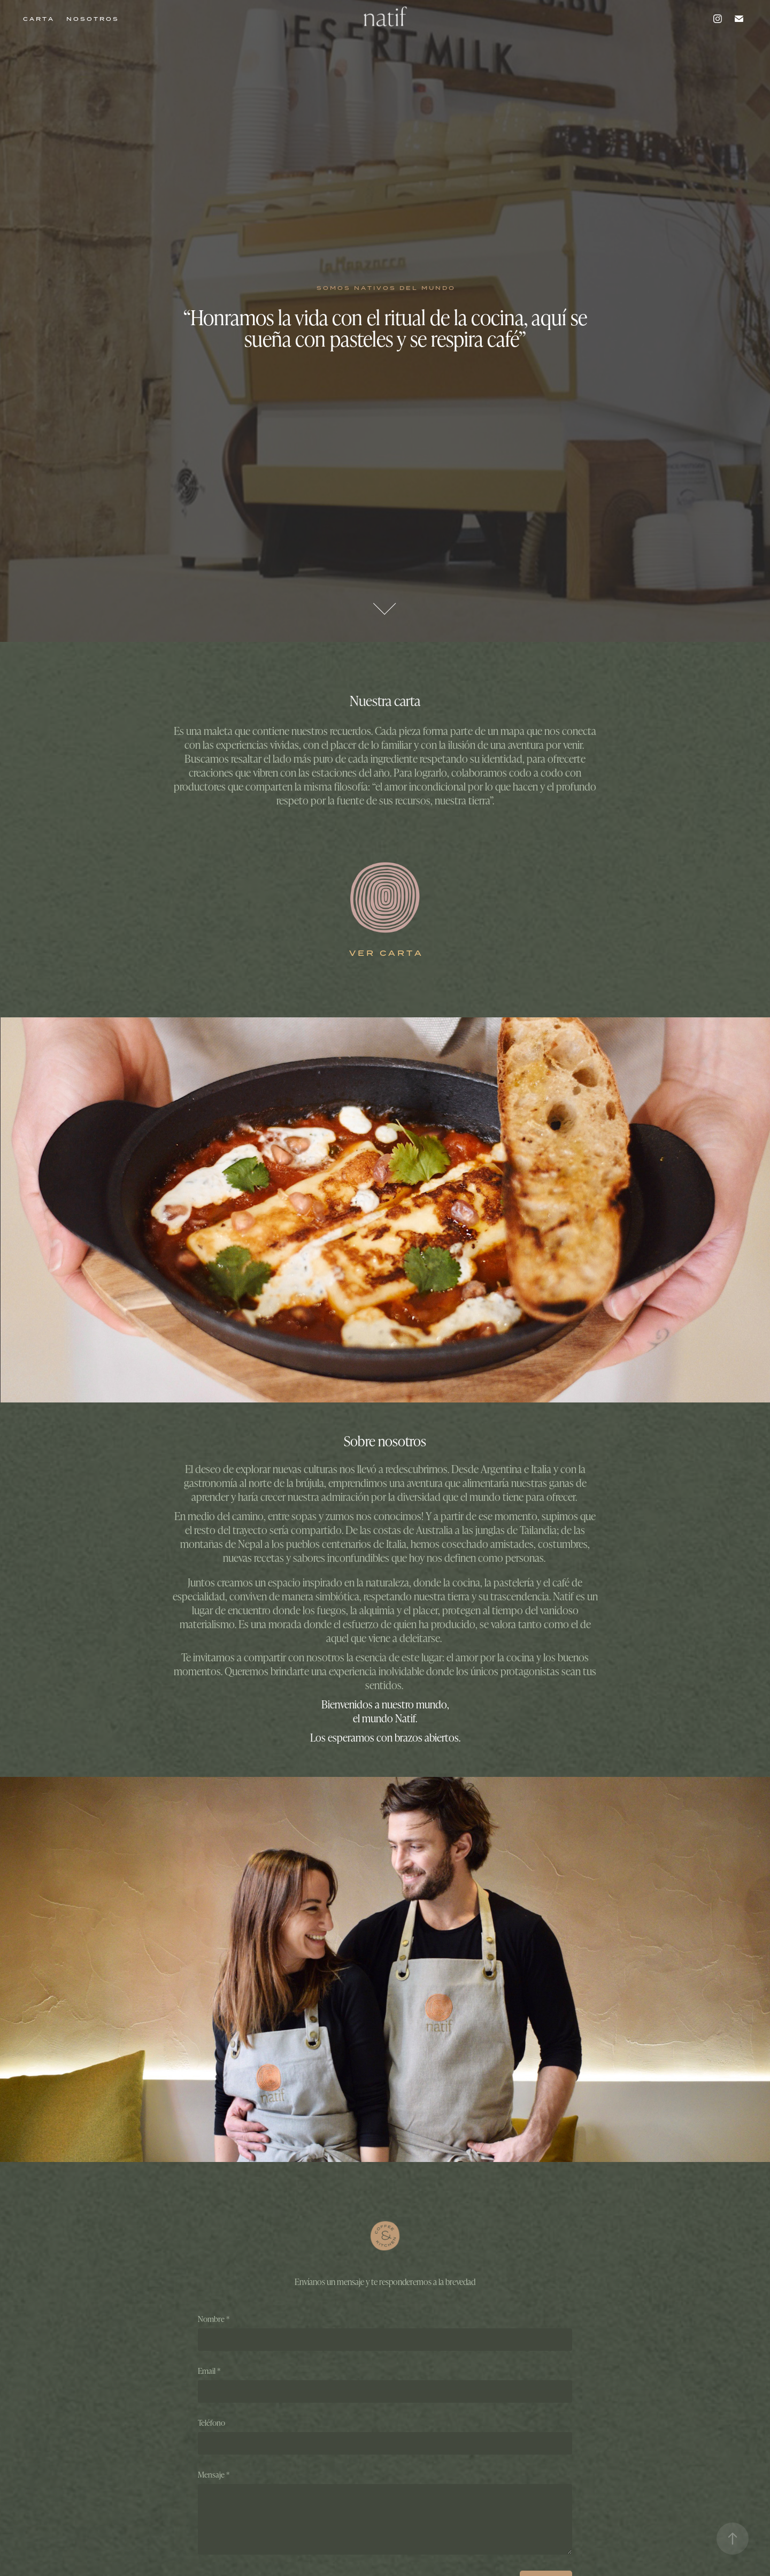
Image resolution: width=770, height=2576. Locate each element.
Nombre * (213, 2319)
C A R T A (38, 18)
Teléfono (211, 2423)
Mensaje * (213, 2475)
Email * (209, 2371)
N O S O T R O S (92, 18)
